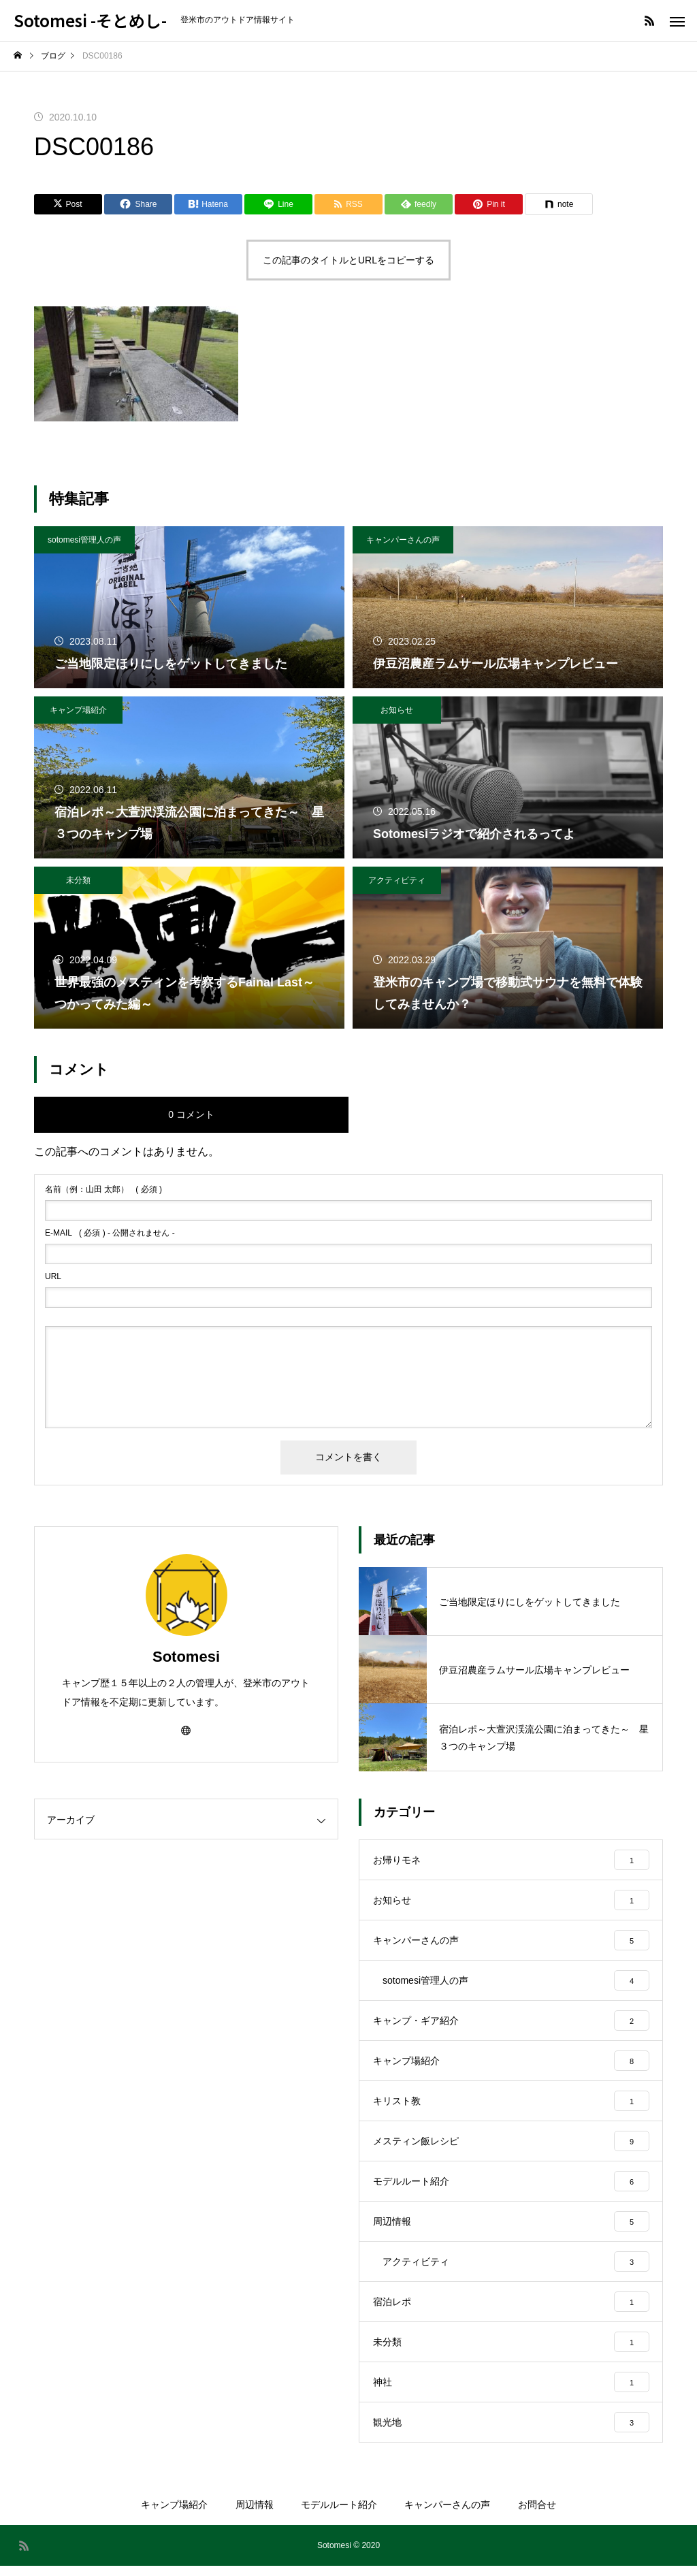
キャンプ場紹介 (78, 710)
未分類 (78, 880)
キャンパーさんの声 (403, 540)
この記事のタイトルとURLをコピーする (348, 260)
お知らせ (396, 710)
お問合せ (537, 2514)
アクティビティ (396, 880)
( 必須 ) (103, 1189)
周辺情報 (255, 2514)
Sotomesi (186, 1656)
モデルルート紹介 (339, 2514)
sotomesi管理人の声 (84, 540)
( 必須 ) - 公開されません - (110, 1233)
